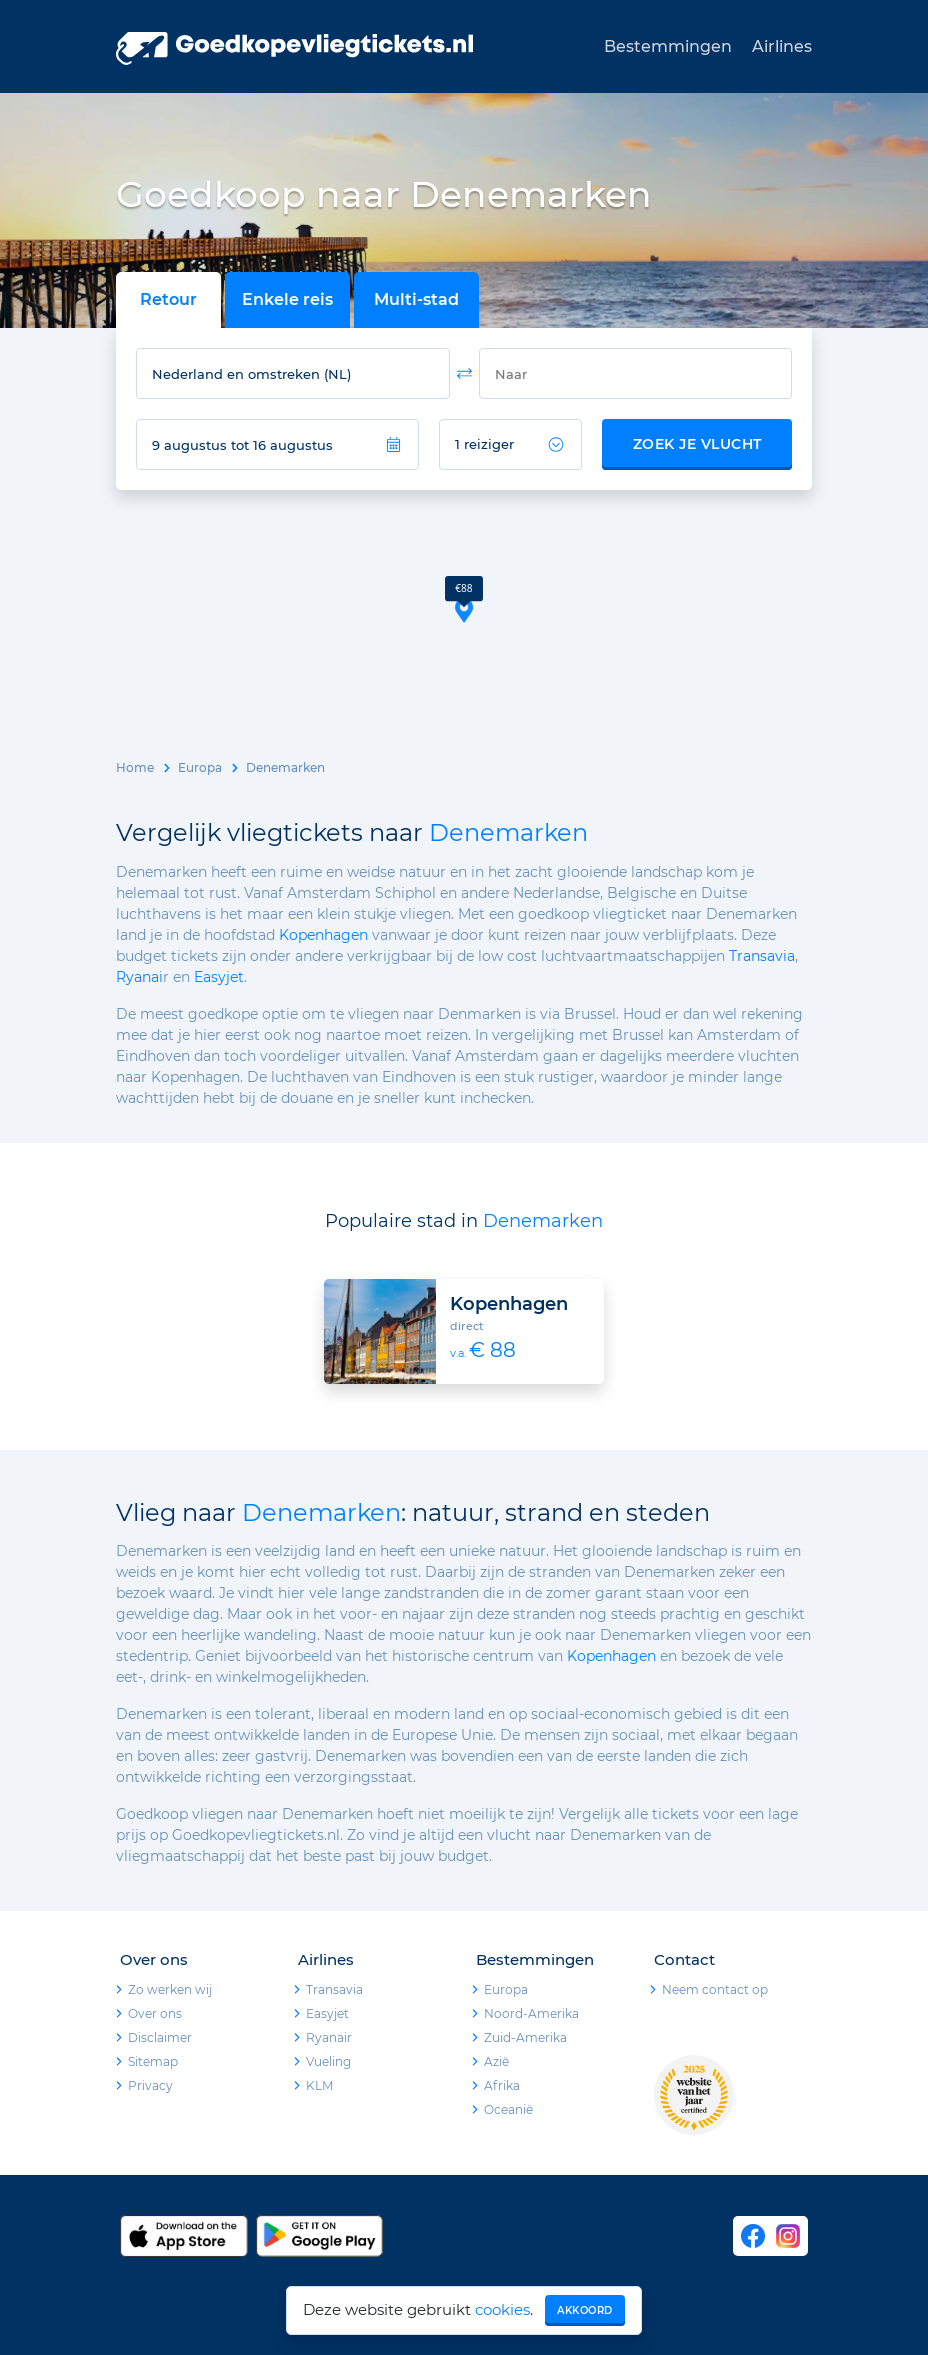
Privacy (150, 2085)
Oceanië (508, 2109)
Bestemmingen (668, 46)
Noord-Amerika (531, 2013)
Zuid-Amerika (525, 2037)
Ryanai (139, 977)
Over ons (155, 2013)
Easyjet (219, 977)
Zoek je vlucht (697, 444)
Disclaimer (160, 2037)
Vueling (328, 2061)
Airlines (782, 46)
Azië (496, 2061)
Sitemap (153, 2061)
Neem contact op (715, 1989)
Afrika (502, 2085)
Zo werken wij (170, 1989)
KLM (319, 2085)
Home (135, 767)
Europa (200, 767)
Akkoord (585, 2310)
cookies (502, 2309)
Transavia (762, 956)
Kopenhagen (323, 935)
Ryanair (329, 2037)
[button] (464, 599)
